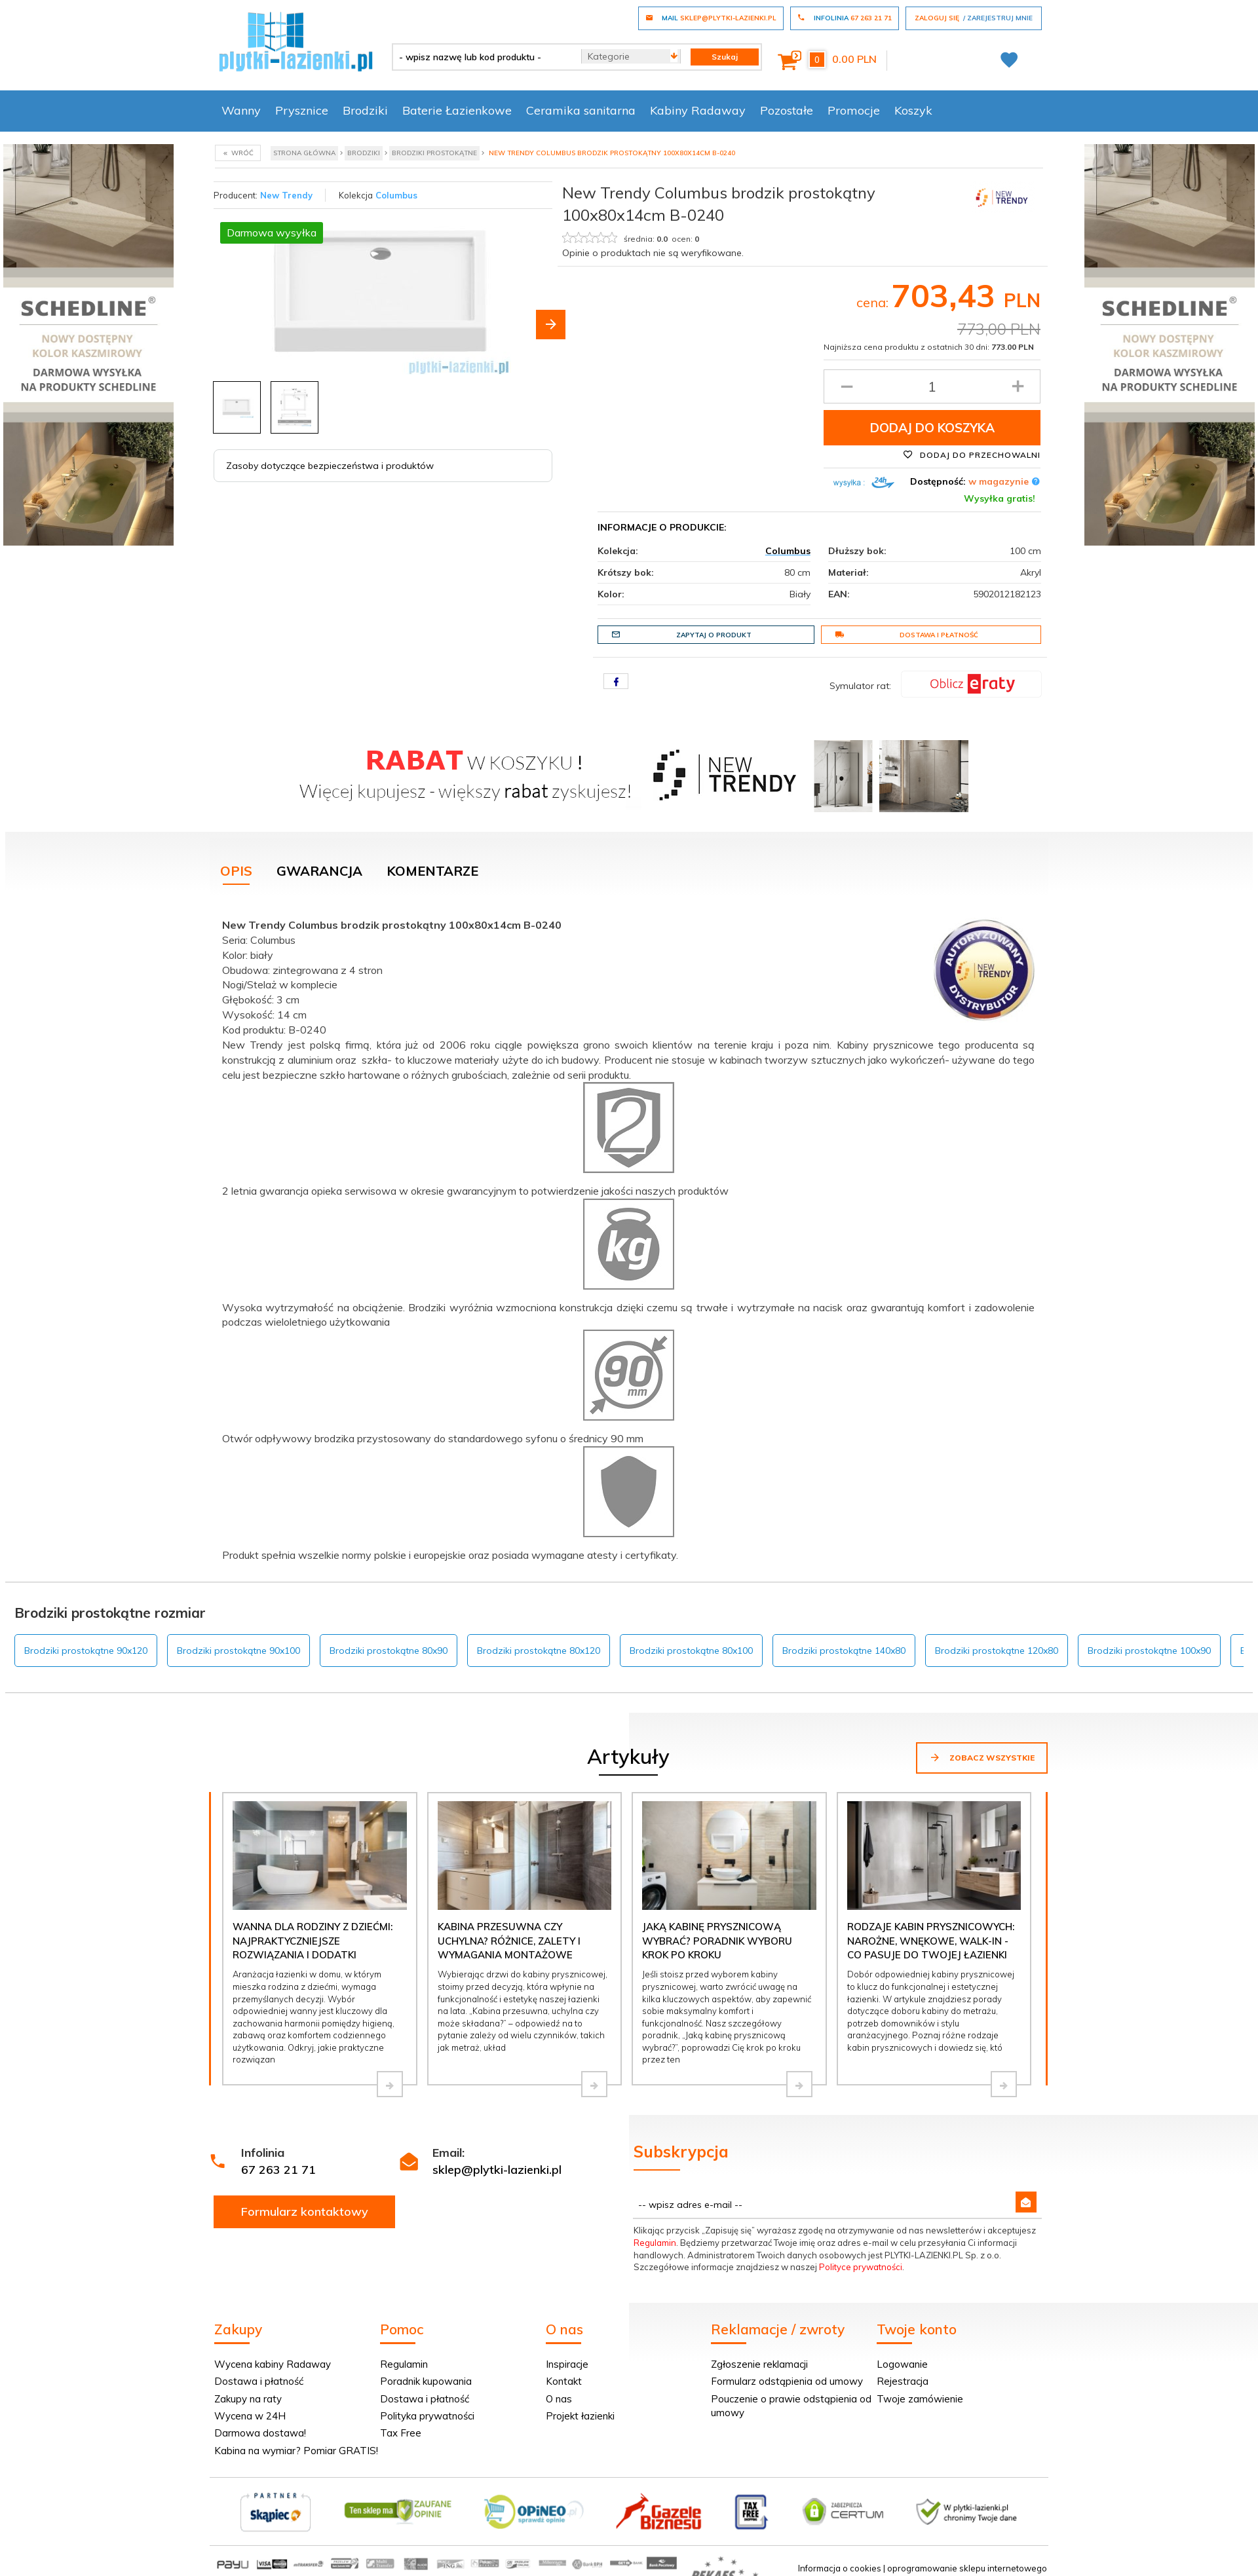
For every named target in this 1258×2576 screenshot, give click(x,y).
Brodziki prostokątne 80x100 (691, 1650)
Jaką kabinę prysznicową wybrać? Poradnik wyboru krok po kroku (717, 1940)
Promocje (854, 110)
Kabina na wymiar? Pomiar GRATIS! (296, 2450)
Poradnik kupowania (426, 2381)
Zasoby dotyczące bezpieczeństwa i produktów (330, 466)
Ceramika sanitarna (581, 110)
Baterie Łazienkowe (457, 110)
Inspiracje (567, 2364)
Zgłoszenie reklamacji (759, 2364)
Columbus (396, 195)
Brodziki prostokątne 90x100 (238, 1650)
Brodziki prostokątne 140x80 (843, 1650)
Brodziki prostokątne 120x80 (996, 1650)
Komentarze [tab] (432, 871)
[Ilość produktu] (932, 386)
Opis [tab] (236, 871)
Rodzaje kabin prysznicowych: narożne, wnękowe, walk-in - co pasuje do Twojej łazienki (930, 1940)
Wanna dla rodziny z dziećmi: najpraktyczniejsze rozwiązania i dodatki (312, 1940)
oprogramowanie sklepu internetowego (967, 2568)
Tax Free (400, 2433)
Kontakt (564, 2381)
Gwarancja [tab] (319, 871)
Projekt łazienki (580, 2416)
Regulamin (655, 2242)
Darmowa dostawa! (260, 2433)
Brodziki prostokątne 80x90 (389, 1650)
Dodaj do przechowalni (971, 454)
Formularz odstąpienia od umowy (787, 2381)
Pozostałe (786, 110)
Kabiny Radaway (698, 110)
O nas (559, 2399)
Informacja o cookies (839, 2568)
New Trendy (286, 195)
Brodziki (365, 110)
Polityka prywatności (427, 2416)
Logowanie (902, 2364)
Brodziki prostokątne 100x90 (1149, 1650)
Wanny (241, 110)
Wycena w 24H (250, 2416)
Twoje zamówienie (920, 2399)
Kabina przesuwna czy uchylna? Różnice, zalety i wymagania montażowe (509, 1940)
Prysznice (301, 110)
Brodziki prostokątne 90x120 (85, 1650)
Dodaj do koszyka (932, 428)
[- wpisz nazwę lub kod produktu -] (481, 57)
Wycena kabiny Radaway (272, 2364)
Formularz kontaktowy (304, 2211)
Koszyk (913, 110)
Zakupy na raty (248, 2399)
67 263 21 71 (278, 2169)
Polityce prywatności (860, 2267)
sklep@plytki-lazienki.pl (497, 2169)
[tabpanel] (629, 1236)
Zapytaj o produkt (681, 634)
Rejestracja (902, 2381)
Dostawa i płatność (906, 634)
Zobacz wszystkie (982, 1757)
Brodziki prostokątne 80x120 (538, 1650)
